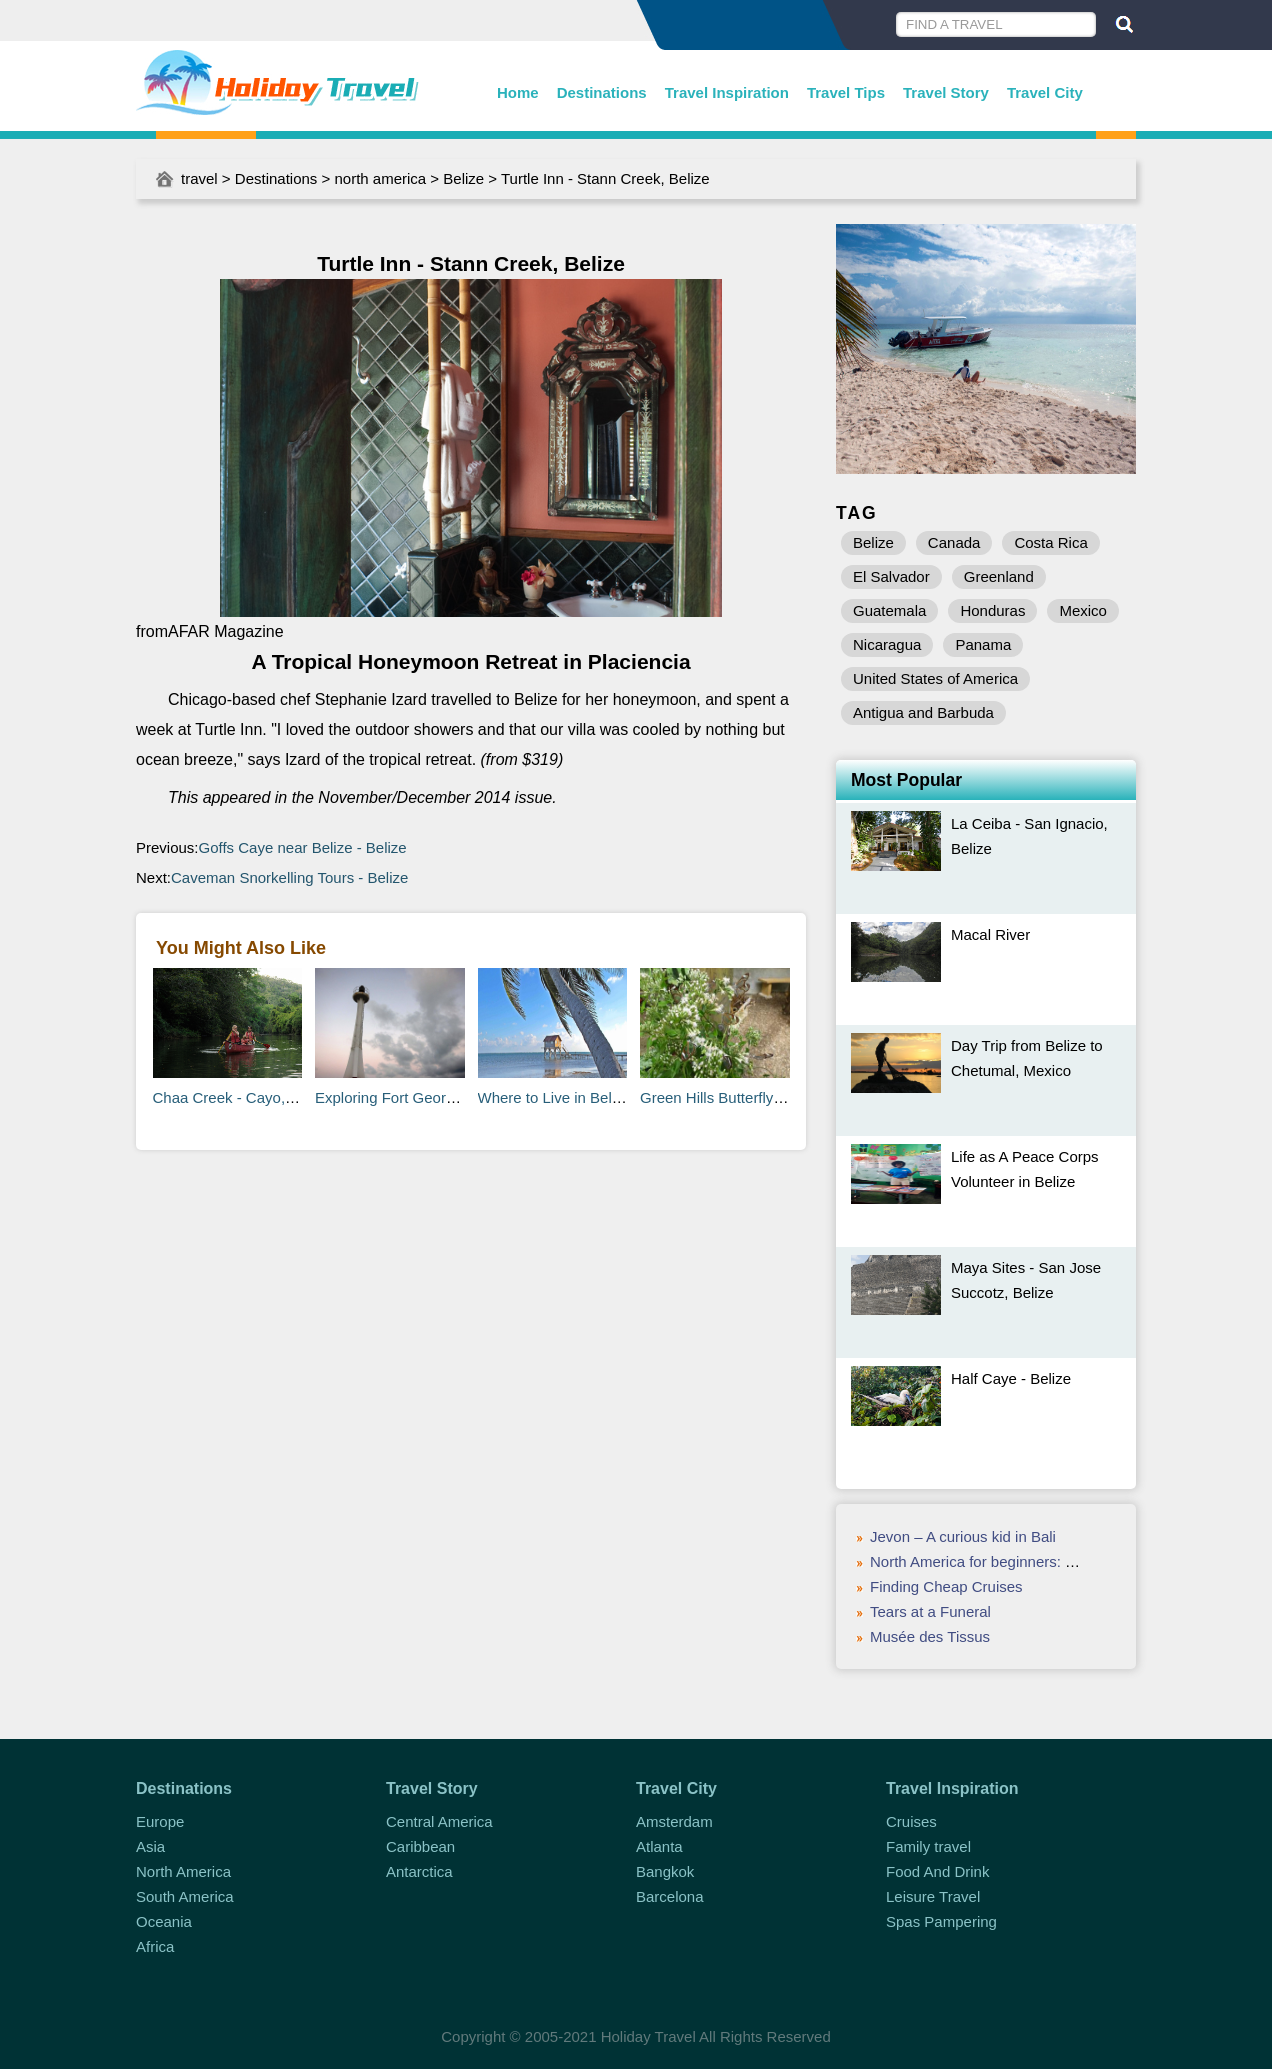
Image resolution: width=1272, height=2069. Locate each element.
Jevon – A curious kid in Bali (963, 1536)
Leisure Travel (933, 1896)
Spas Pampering (941, 1921)
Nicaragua (887, 644)
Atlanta (659, 1846)
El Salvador (891, 576)
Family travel (928, 1846)
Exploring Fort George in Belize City (434, 1097)
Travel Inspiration (727, 92)
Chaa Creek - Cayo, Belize (242, 1097)
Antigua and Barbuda (923, 712)
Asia (150, 1846)
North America (183, 1871)
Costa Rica (1050, 542)
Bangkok (665, 1871)
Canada (954, 542)
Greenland (999, 576)
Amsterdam (674, 1821)
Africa (155, 1946)
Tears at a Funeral (930, 1611)
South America (185, 1896)
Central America (439, 1821)
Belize (463, 178)
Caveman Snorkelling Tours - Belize (289, 877)
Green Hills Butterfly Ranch (730, 1097)
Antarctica (419, 1871)
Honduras (992, 610)
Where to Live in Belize (554, 1097)
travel (199, 178)
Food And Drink (937, 1871)
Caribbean (420, 1846)
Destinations (602, 92)
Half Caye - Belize (1011, 1378)
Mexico (1083, 610)
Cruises (911, 1821)
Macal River (990, 934)
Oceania (164, 1921)
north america (380, 178)
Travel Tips (846, 92)
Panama (983, 644)
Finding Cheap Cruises (946, 1586)
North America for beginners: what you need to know (1044, 1561)
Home (518, 92)
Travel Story (946, 92)
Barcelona (670, 1896)
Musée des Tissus (930, 1636)
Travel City (1045, 92)
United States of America (935, 678)
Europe (160, 1821)
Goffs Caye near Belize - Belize (303, 847)
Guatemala (889, 610)
